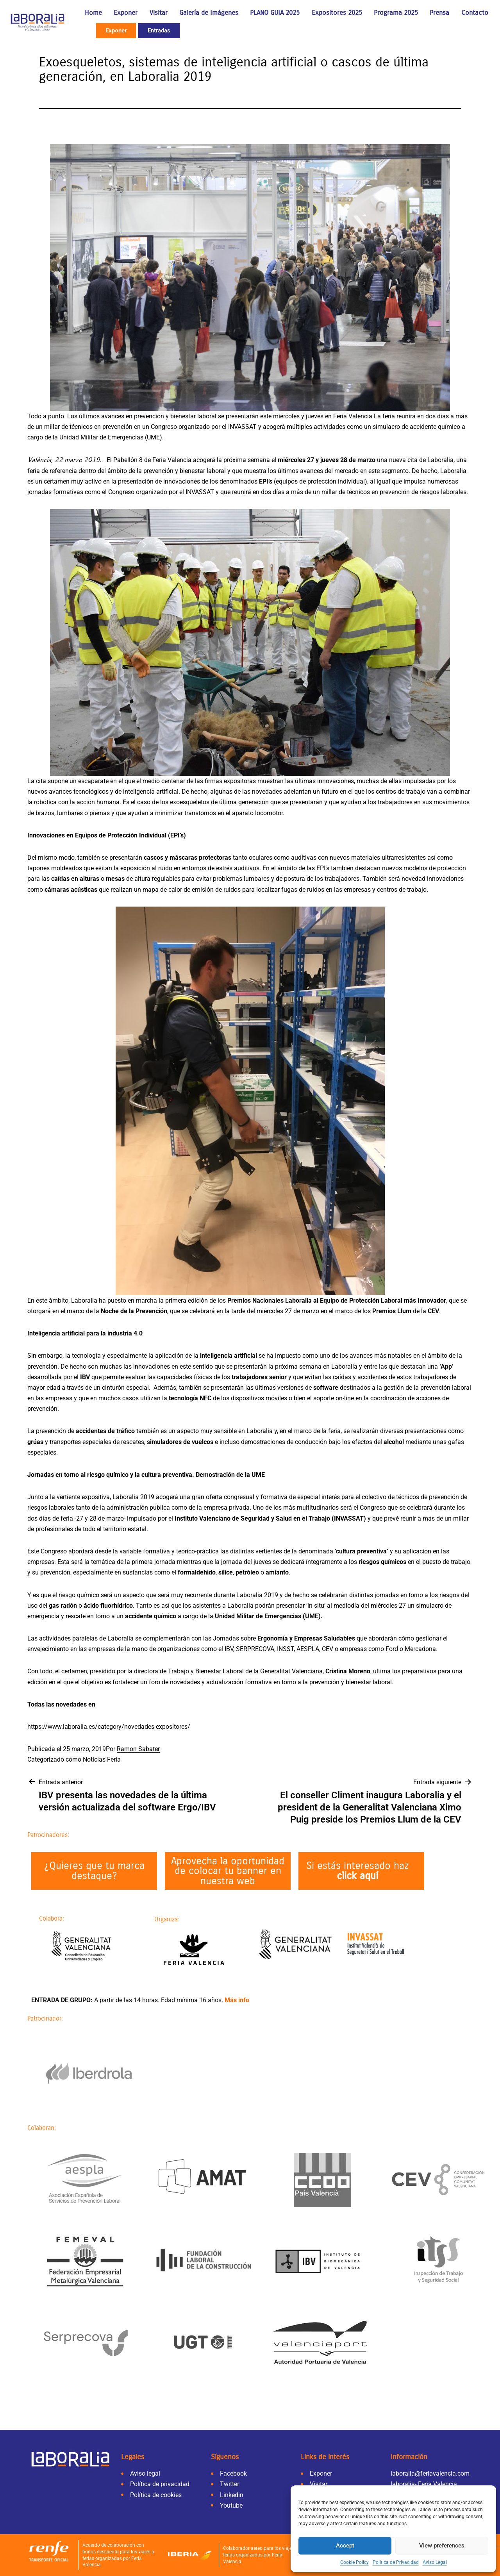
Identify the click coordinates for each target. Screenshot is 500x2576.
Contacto (474, 13)
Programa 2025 (396, 13)
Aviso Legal (435, 2562)
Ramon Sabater (138, 1749)
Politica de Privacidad (396, 2562)
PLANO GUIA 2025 (275, 13)
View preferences (441, 2545)
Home (93, 13)
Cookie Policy (354, 2562)
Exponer (126, 13)
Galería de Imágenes (208, 13)
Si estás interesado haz (357, 1871)
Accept (345, 2545)
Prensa (439, 13)
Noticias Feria (102, 1759)
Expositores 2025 (337, 13)
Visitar (159, 13)
